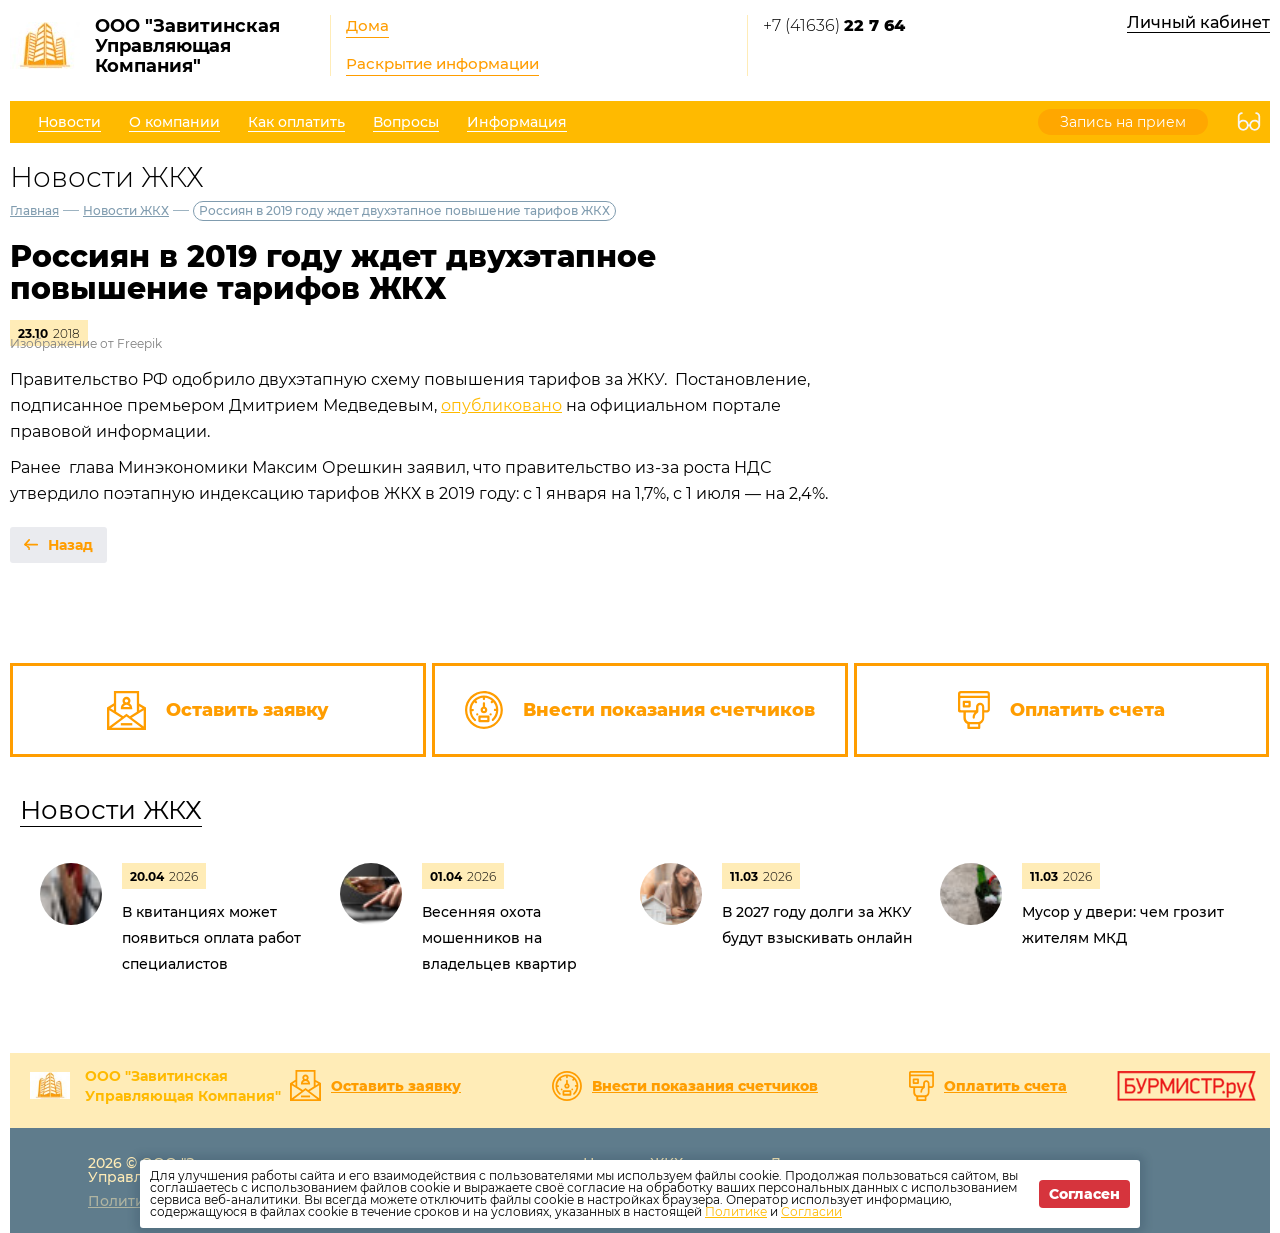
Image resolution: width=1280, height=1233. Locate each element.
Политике (736, 1211)
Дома (367, 25)
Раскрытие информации (442, 63)
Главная (34, 210)
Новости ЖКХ (126, 210)
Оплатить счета (1005, 1086)
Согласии (811, 1211)
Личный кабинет (1198, 22)
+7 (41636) (834, 25)
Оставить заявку (396, 1086)
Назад (70, 545)
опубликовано (501, 405)
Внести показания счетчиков (705, 1086)
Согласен (1084, 1194)
